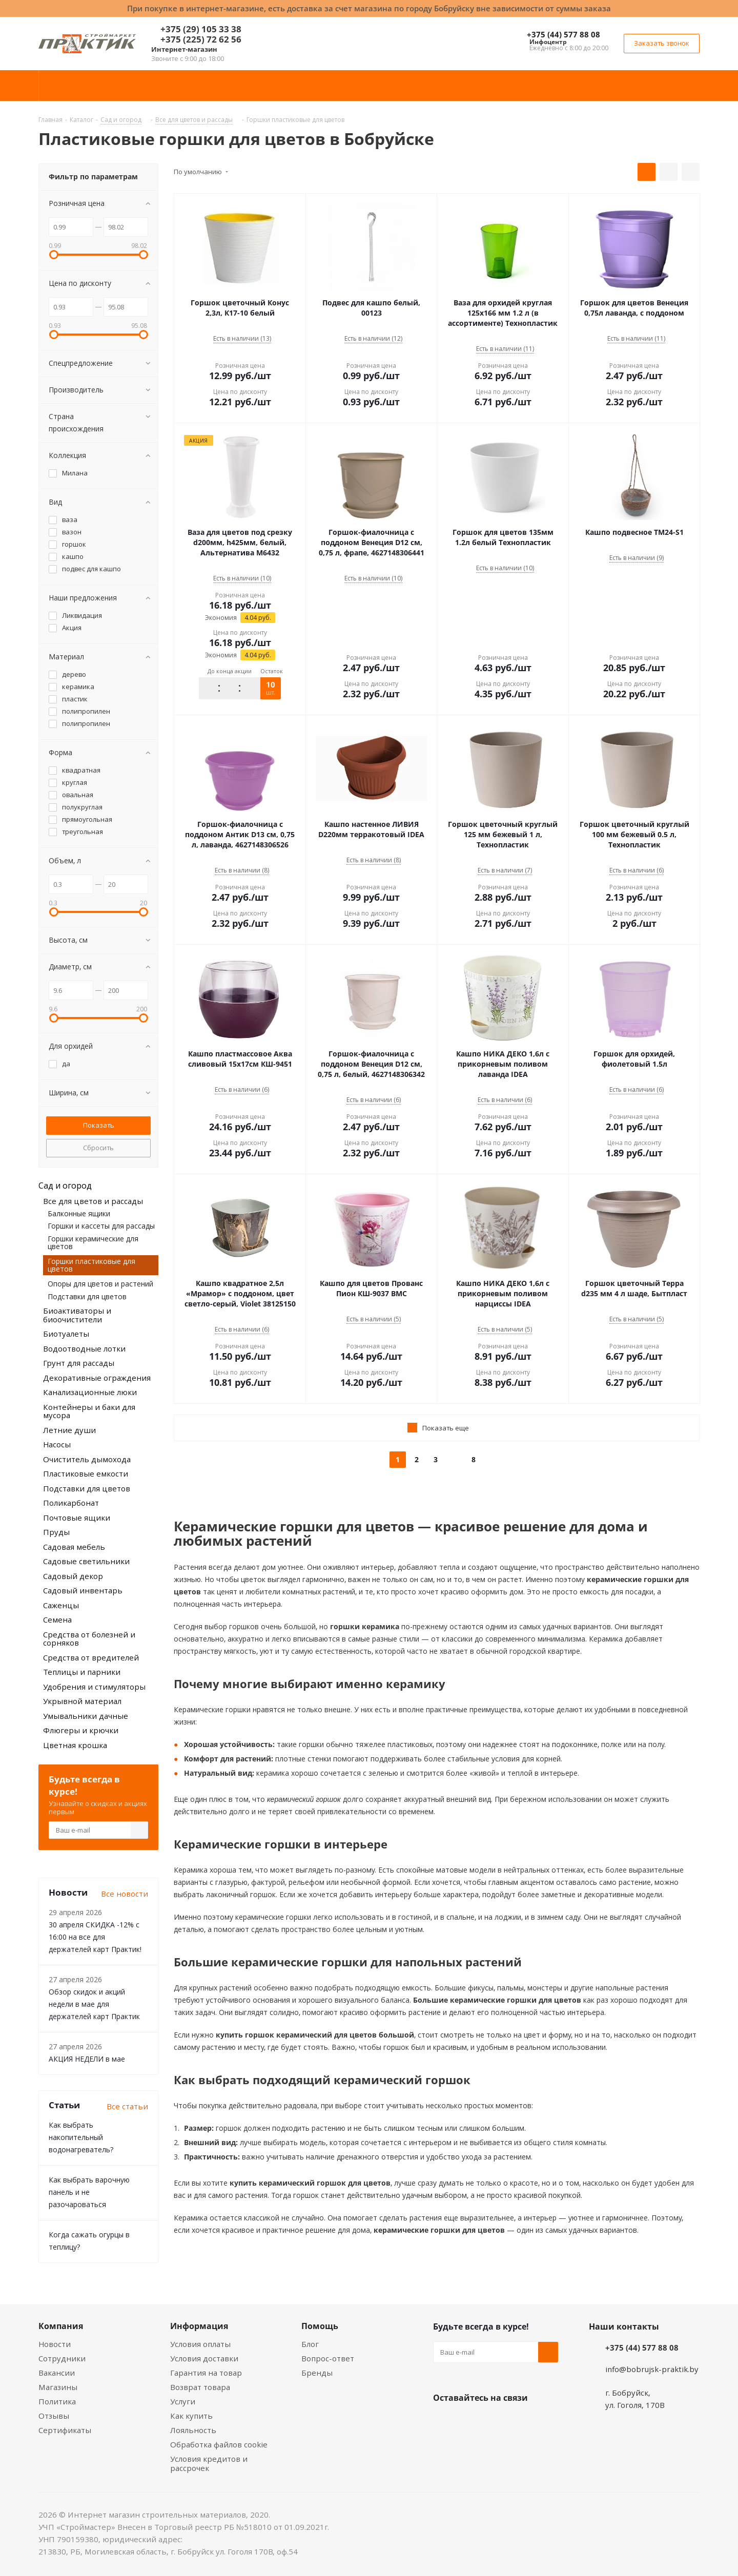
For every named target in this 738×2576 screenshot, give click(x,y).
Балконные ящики (79, 1213)
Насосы (57, 1444)
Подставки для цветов (87, 1296)
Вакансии (56, 2372)
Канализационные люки (90, 1392)
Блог (310, 2344)
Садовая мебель (74, 1547)
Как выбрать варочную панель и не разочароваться (89, 2192)
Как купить (191, 2416)
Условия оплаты (200, 2344)
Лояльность (193, 2430)
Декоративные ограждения (97, 1378)
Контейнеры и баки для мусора (89, 1411)
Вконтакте (443, 2422)
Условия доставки (204, 2358)
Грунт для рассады (78, 1363)
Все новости (124, 1893)
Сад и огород (65, 1185)
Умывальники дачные (85, 1716)
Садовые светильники (86, 1561)
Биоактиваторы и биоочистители (77, 1314)
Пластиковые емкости (85, 1473)
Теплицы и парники (81, 1672)
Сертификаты (64, 2430)
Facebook (469, 2422)
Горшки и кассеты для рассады (101, 1226)
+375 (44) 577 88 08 (563, 34)
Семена (57, 1619)
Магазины (57, 2387)
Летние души (69, 1430)
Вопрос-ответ (327, 2358)
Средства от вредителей (91, 1657)
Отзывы (53, 2416)
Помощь (319, 2326)
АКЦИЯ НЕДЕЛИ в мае (87, 2059)
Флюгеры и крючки (80, 1730)
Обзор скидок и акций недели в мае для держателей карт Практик (94, 2004)
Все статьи (127, 2106)
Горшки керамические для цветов (93, 1242)
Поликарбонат (71, 1503)
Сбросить (98, 1147)
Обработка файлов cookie (219, 2444)
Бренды (317, 2372)
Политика (57, 2401)
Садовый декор (73, 1576)
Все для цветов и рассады (93, 1201)
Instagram (494, 2422)
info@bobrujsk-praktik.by (652, 2369)
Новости (54, 2344)
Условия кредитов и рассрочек (209, 2463)
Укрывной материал (82, 1701)
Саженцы (61, 1605)
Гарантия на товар (206, 2372)
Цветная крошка (75, 1745)
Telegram (520, 2422)
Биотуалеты (66, 1333)
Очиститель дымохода (87, 1459)
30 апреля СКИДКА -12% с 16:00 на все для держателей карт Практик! (95, 1937)
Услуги (182, 2401)
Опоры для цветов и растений (100, 1284)
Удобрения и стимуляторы (94, 1686)
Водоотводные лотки (84, 1348)
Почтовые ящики (76, 1517)
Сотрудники (62, 2358)
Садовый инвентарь (82, 1590)
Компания (60, 2326)
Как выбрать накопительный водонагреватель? (81, 2137)
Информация (199, 2326)
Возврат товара (200, 2387)
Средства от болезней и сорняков (89, 1638)
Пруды (56, 1532)
